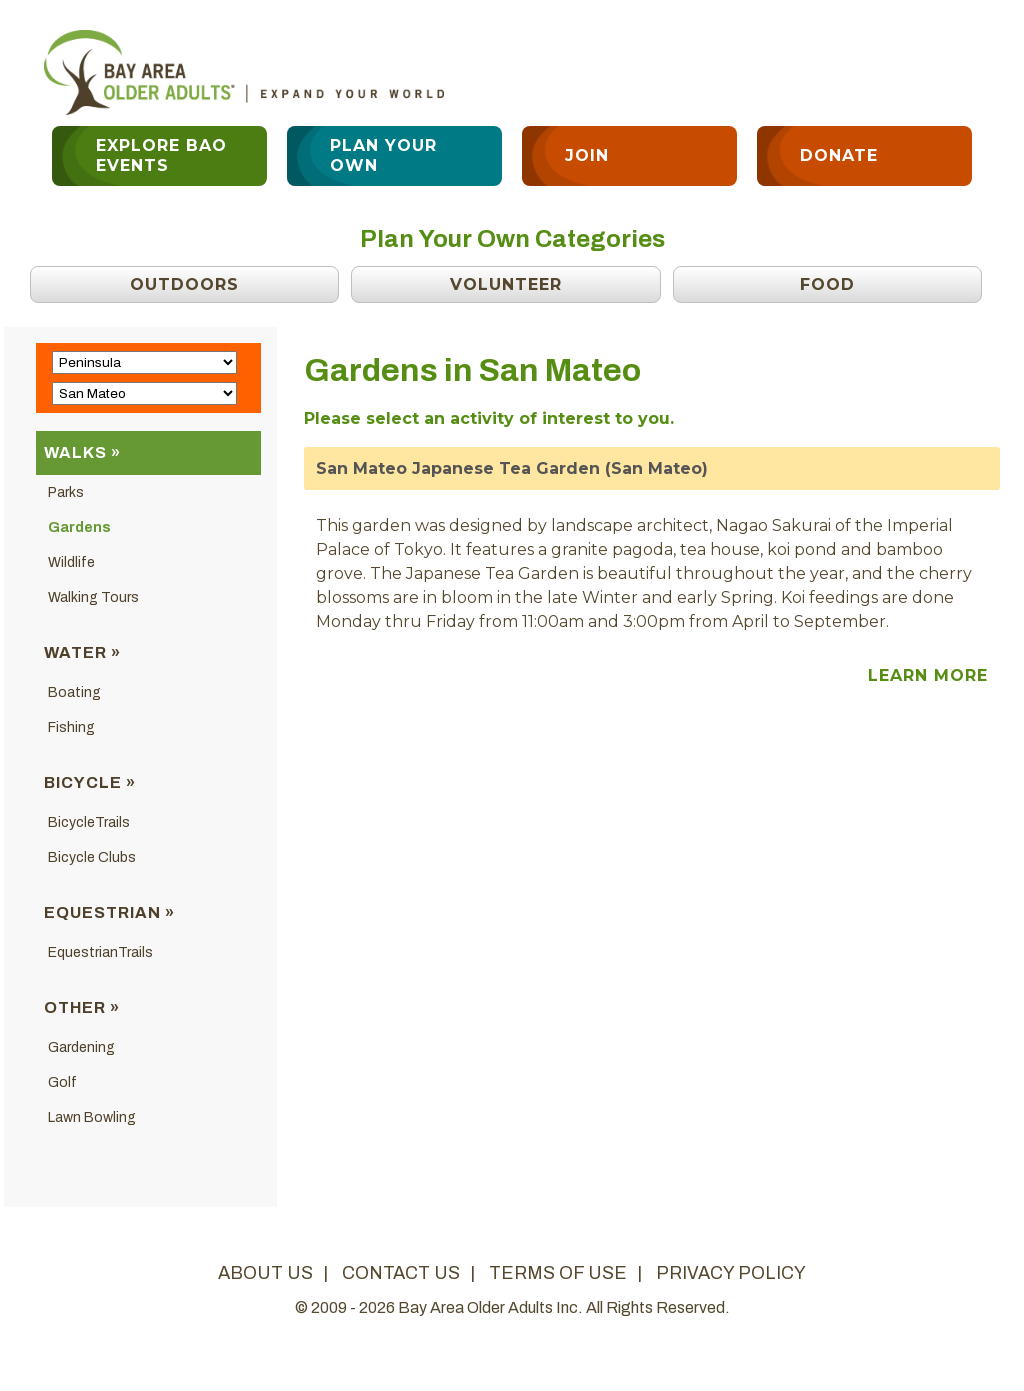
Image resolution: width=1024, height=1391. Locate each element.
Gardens (79, 527)
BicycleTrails (89, 822)
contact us (401, 1273)
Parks (66, 492)
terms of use (558, 1273)
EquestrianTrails (100, 952)
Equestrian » (109, 912)
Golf (62, 1082)
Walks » (82, 452)
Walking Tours (93, 597)
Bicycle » (90, 782)
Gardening (81, 1047)
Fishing (71, 727)
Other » (82, 1007)
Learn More (928, 675)
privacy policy (731, 1273)
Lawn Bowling (92, 1117)
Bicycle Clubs (92, 857)
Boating (74, 692)
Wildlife (71, 562)
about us (265, 1273)
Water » (82, 652)
